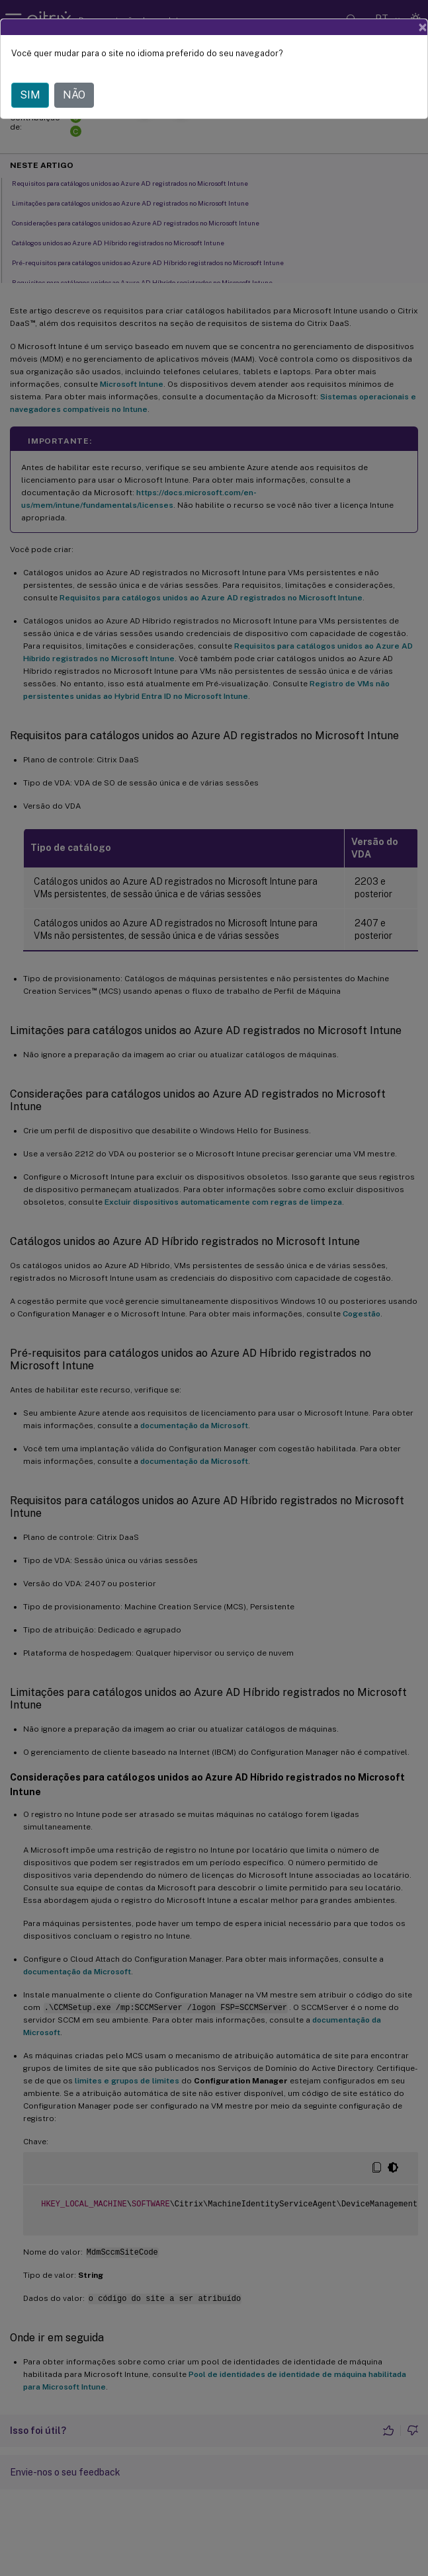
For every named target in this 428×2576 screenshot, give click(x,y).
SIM (30, 95)
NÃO (74, 95)
